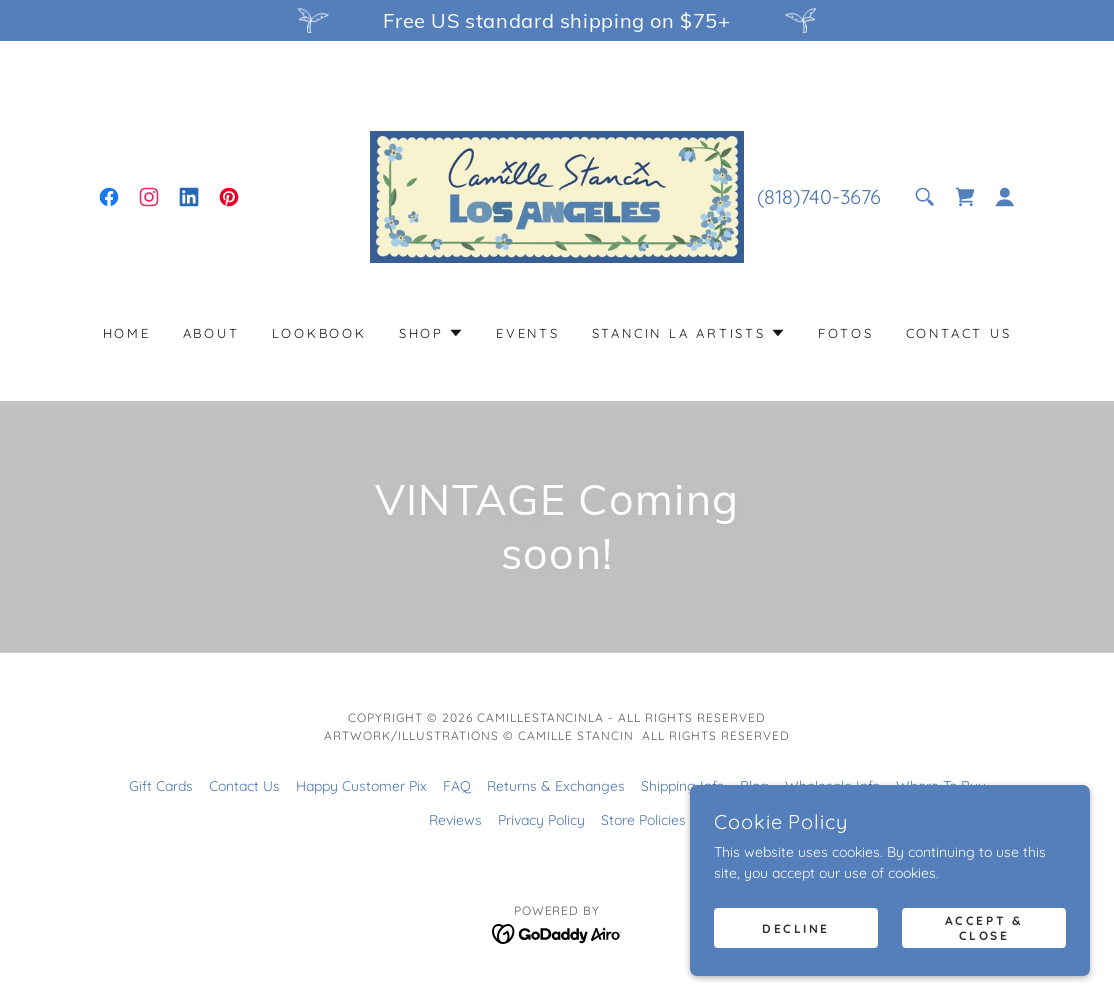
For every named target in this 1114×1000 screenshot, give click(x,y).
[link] (109, 197)
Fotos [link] (846, 333)
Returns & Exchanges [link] (556, 786)
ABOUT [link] (211, 333)
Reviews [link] (455, 820)
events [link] (528, 333)
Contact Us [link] (959, 333)
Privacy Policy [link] (541, 820)
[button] (1005, 197)
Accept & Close (984, 928)
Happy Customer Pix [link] (361, 786)
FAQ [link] (457, 786)
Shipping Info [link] (682, 786)
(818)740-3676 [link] (819, 196)
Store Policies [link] (643, 820)
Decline (796, 928)
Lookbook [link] (319, 333)
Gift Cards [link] (161, 786)
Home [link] (127, 333)
